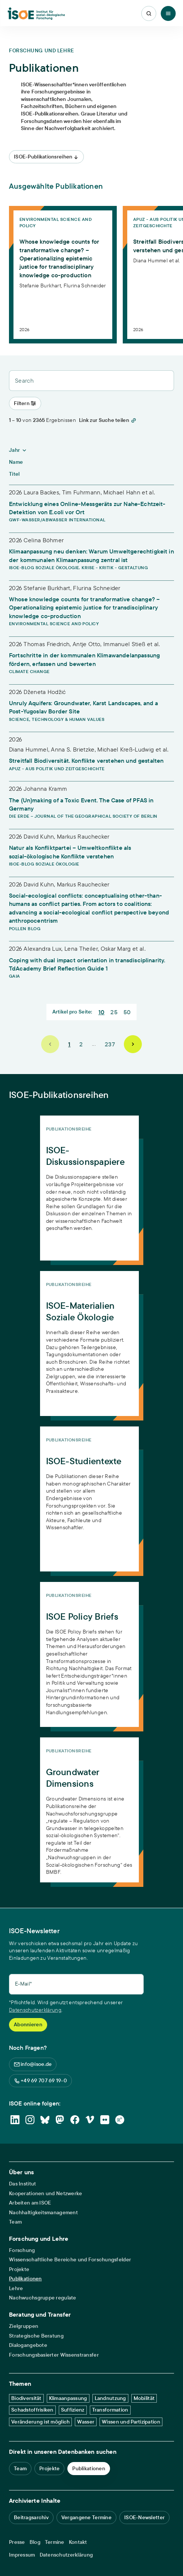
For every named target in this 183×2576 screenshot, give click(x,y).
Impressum (22, 2555)
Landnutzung (110, 2398)
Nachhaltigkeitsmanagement (43, 2212)
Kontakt (78, 2542)
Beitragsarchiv (31, 2517)
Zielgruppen (23, 2326)
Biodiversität (26, 2398)
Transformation (110, 2409)
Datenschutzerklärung (35, 2009)
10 (101, 1012)
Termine (54, 2542)
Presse (17, 2542)
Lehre (16, 2288)
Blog (35, 2542)
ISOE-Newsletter (144, 2517)
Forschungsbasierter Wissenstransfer (54, 2355)
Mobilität (144, 2398)
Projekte (19, 2269)
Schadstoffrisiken (32, 2409)
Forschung (22, 2250)
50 (127, 1012)
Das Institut (22, 2184)
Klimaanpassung (68, 2398)
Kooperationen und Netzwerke (45, 2193)
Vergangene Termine (86, 2517)
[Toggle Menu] (168, 13)
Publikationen (25, 2279)
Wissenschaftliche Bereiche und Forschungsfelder (70, 2259)
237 (110, 1044)
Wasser (85, 2421)
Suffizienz (73, 2409)
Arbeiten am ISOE (30, 2203)
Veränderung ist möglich (40, 2421)
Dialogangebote (28, 2345)
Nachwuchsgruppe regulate (42, 2298)
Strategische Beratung (36, 2336)
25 (114, 1012)
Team (15, 2222)
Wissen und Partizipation (131, 2421)
